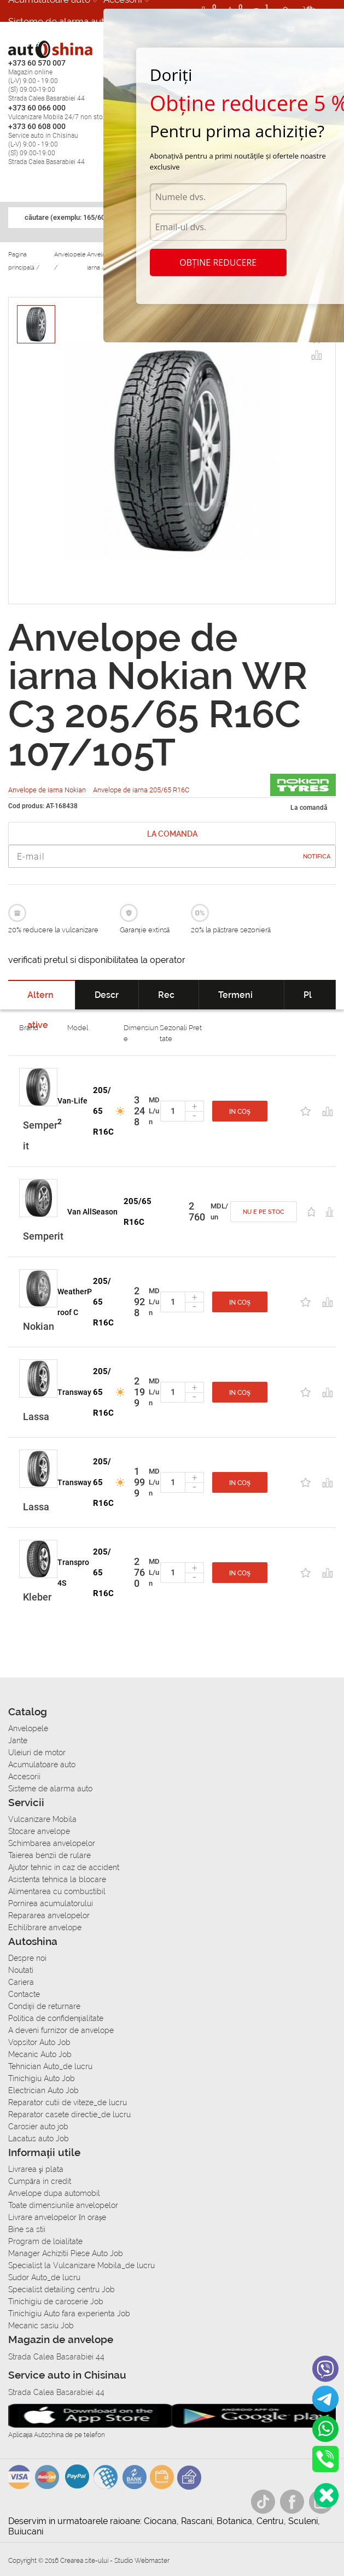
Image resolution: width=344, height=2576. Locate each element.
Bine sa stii (26, 2229)
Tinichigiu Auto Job (41, 2078)
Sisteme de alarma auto (59, 21)
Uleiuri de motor (37, 1752)
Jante (17, 1740)
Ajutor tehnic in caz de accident (63, 1867)
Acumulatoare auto (41, 1764)
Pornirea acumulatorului (50, 1903)
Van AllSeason (92, 1211)
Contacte (24, 1994)
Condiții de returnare (44, 2006)
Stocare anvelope (39, 1831)
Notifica (316, 856)
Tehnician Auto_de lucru (50, 2066)
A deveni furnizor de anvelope (61, 2030)
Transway (74, 1392)
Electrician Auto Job (43, 2090)
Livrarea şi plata (35, 2169)
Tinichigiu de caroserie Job (55, 2301)
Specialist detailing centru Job (61, 2289)
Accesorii (24, 1776)
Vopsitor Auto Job (39, 2042)
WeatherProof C (74, 1302)
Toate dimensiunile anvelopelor (63, 2205)
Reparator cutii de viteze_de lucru (67, 2102)
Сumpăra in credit (39, 2181)
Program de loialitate (45, 2241)
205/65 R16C (103, 1111)
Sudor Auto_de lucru (44, 2277)
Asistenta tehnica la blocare (57, 1879)
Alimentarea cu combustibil (57, 1891)
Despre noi (27, 1958)
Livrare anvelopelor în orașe (57, 2217)
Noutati (20, 1970)
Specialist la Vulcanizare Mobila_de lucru (81, 2265)
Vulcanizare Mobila (42, 1819)
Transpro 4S (73, 1572)
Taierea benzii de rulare (49, 1855)
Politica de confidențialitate (55, 2018)
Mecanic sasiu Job (41, 2325)
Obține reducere (217, 262)
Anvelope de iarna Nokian (48, 790)
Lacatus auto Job (38, 2138)
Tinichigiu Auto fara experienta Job (69, 2313)
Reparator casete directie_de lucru (69, 2114)
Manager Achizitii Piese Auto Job (65, 2253)
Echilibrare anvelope (44, 1927)
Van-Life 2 (72, 1111)
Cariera (23, 43)
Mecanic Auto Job (40, 2054)
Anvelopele (28, 1728)
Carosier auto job (38, 2126)
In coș (239, 1111)
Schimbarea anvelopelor (51, 1843)
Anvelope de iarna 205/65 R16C (141, 790)
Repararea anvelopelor (49, 1915)
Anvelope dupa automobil (54, 2193)
